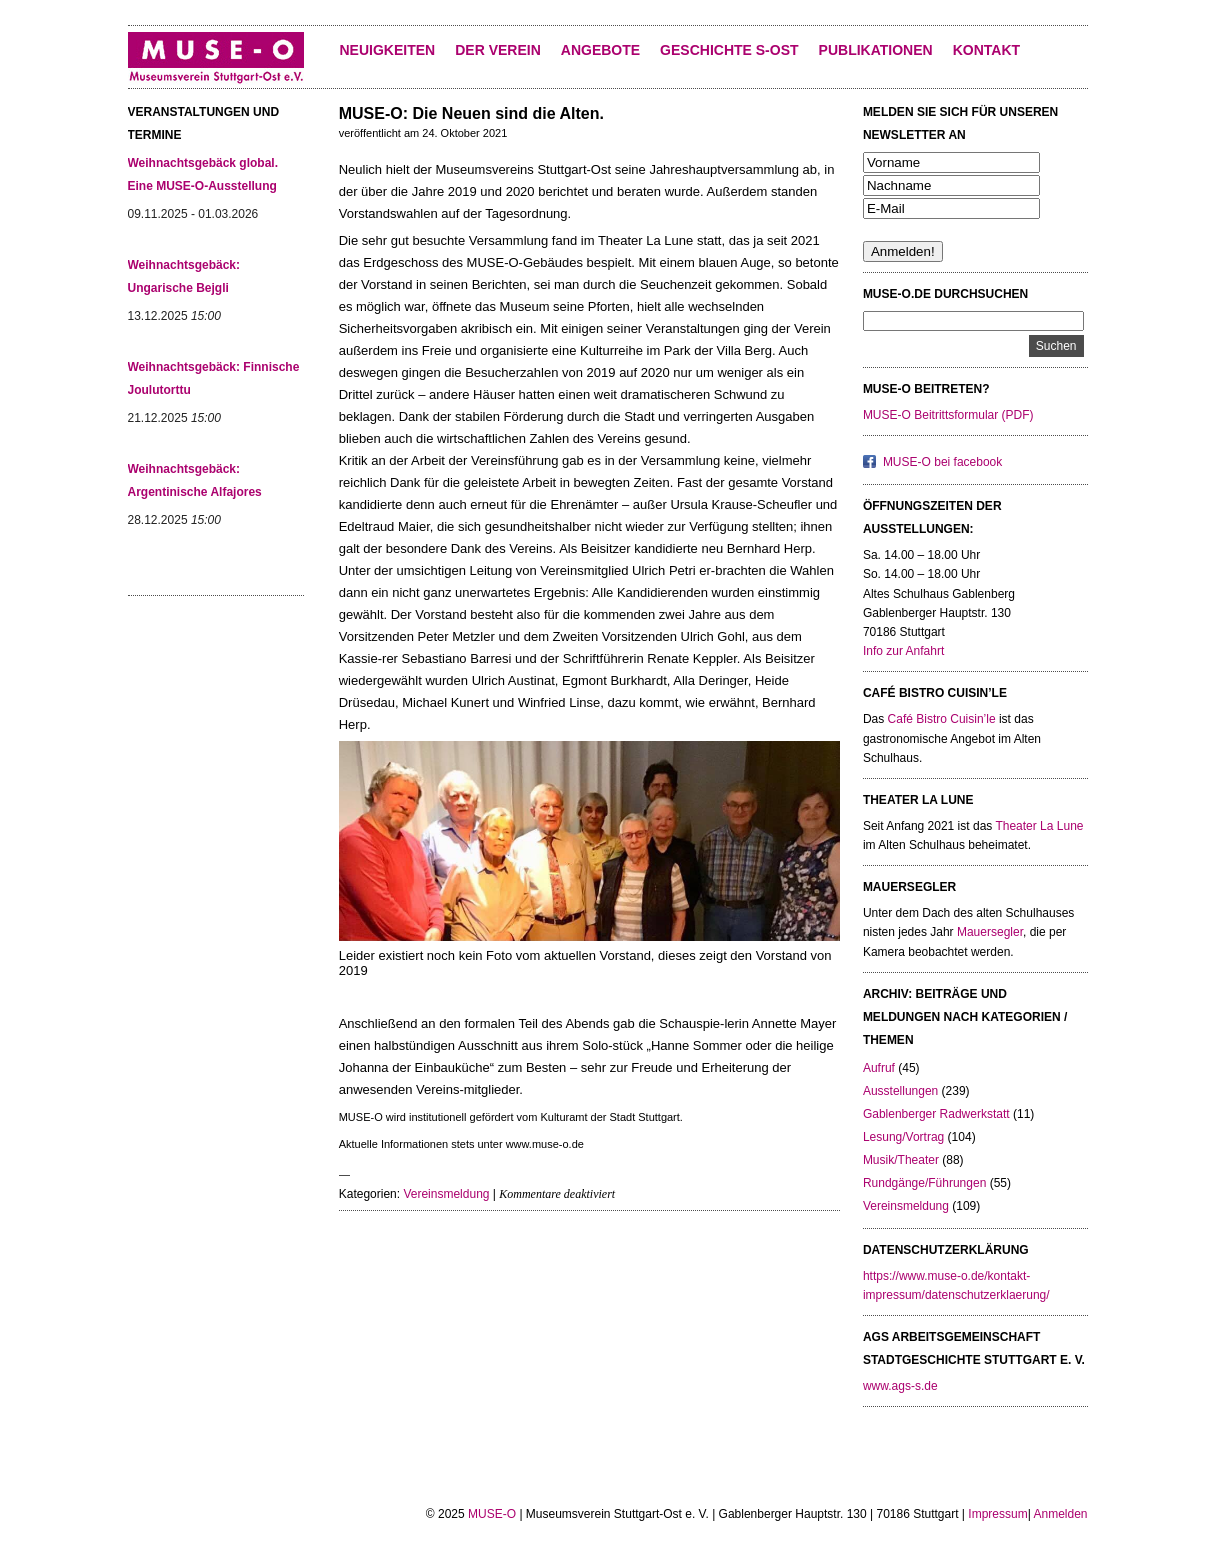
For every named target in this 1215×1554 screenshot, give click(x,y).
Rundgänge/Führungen (924, 1183)
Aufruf (879, 1068)
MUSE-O (492, 1514)
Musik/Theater (901, 1160)
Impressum (997, 1514)
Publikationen (876, 50)
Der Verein (498, 50)
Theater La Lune (1039, 826)
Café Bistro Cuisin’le (942, 719)
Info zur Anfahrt (903, 651)
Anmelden (1060, 1514)
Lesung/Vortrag (903, 1137)
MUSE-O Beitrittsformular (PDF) (948, 415)
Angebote (600, 50)
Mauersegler (990, 932)
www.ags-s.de (900, 1386)
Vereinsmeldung (446, 1194)
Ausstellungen (900, 1091)
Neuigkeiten (388, 50)
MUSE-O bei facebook (942, 462)
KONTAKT (986, 50)
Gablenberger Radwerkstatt (936, 1114)
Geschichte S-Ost (729, 50)
